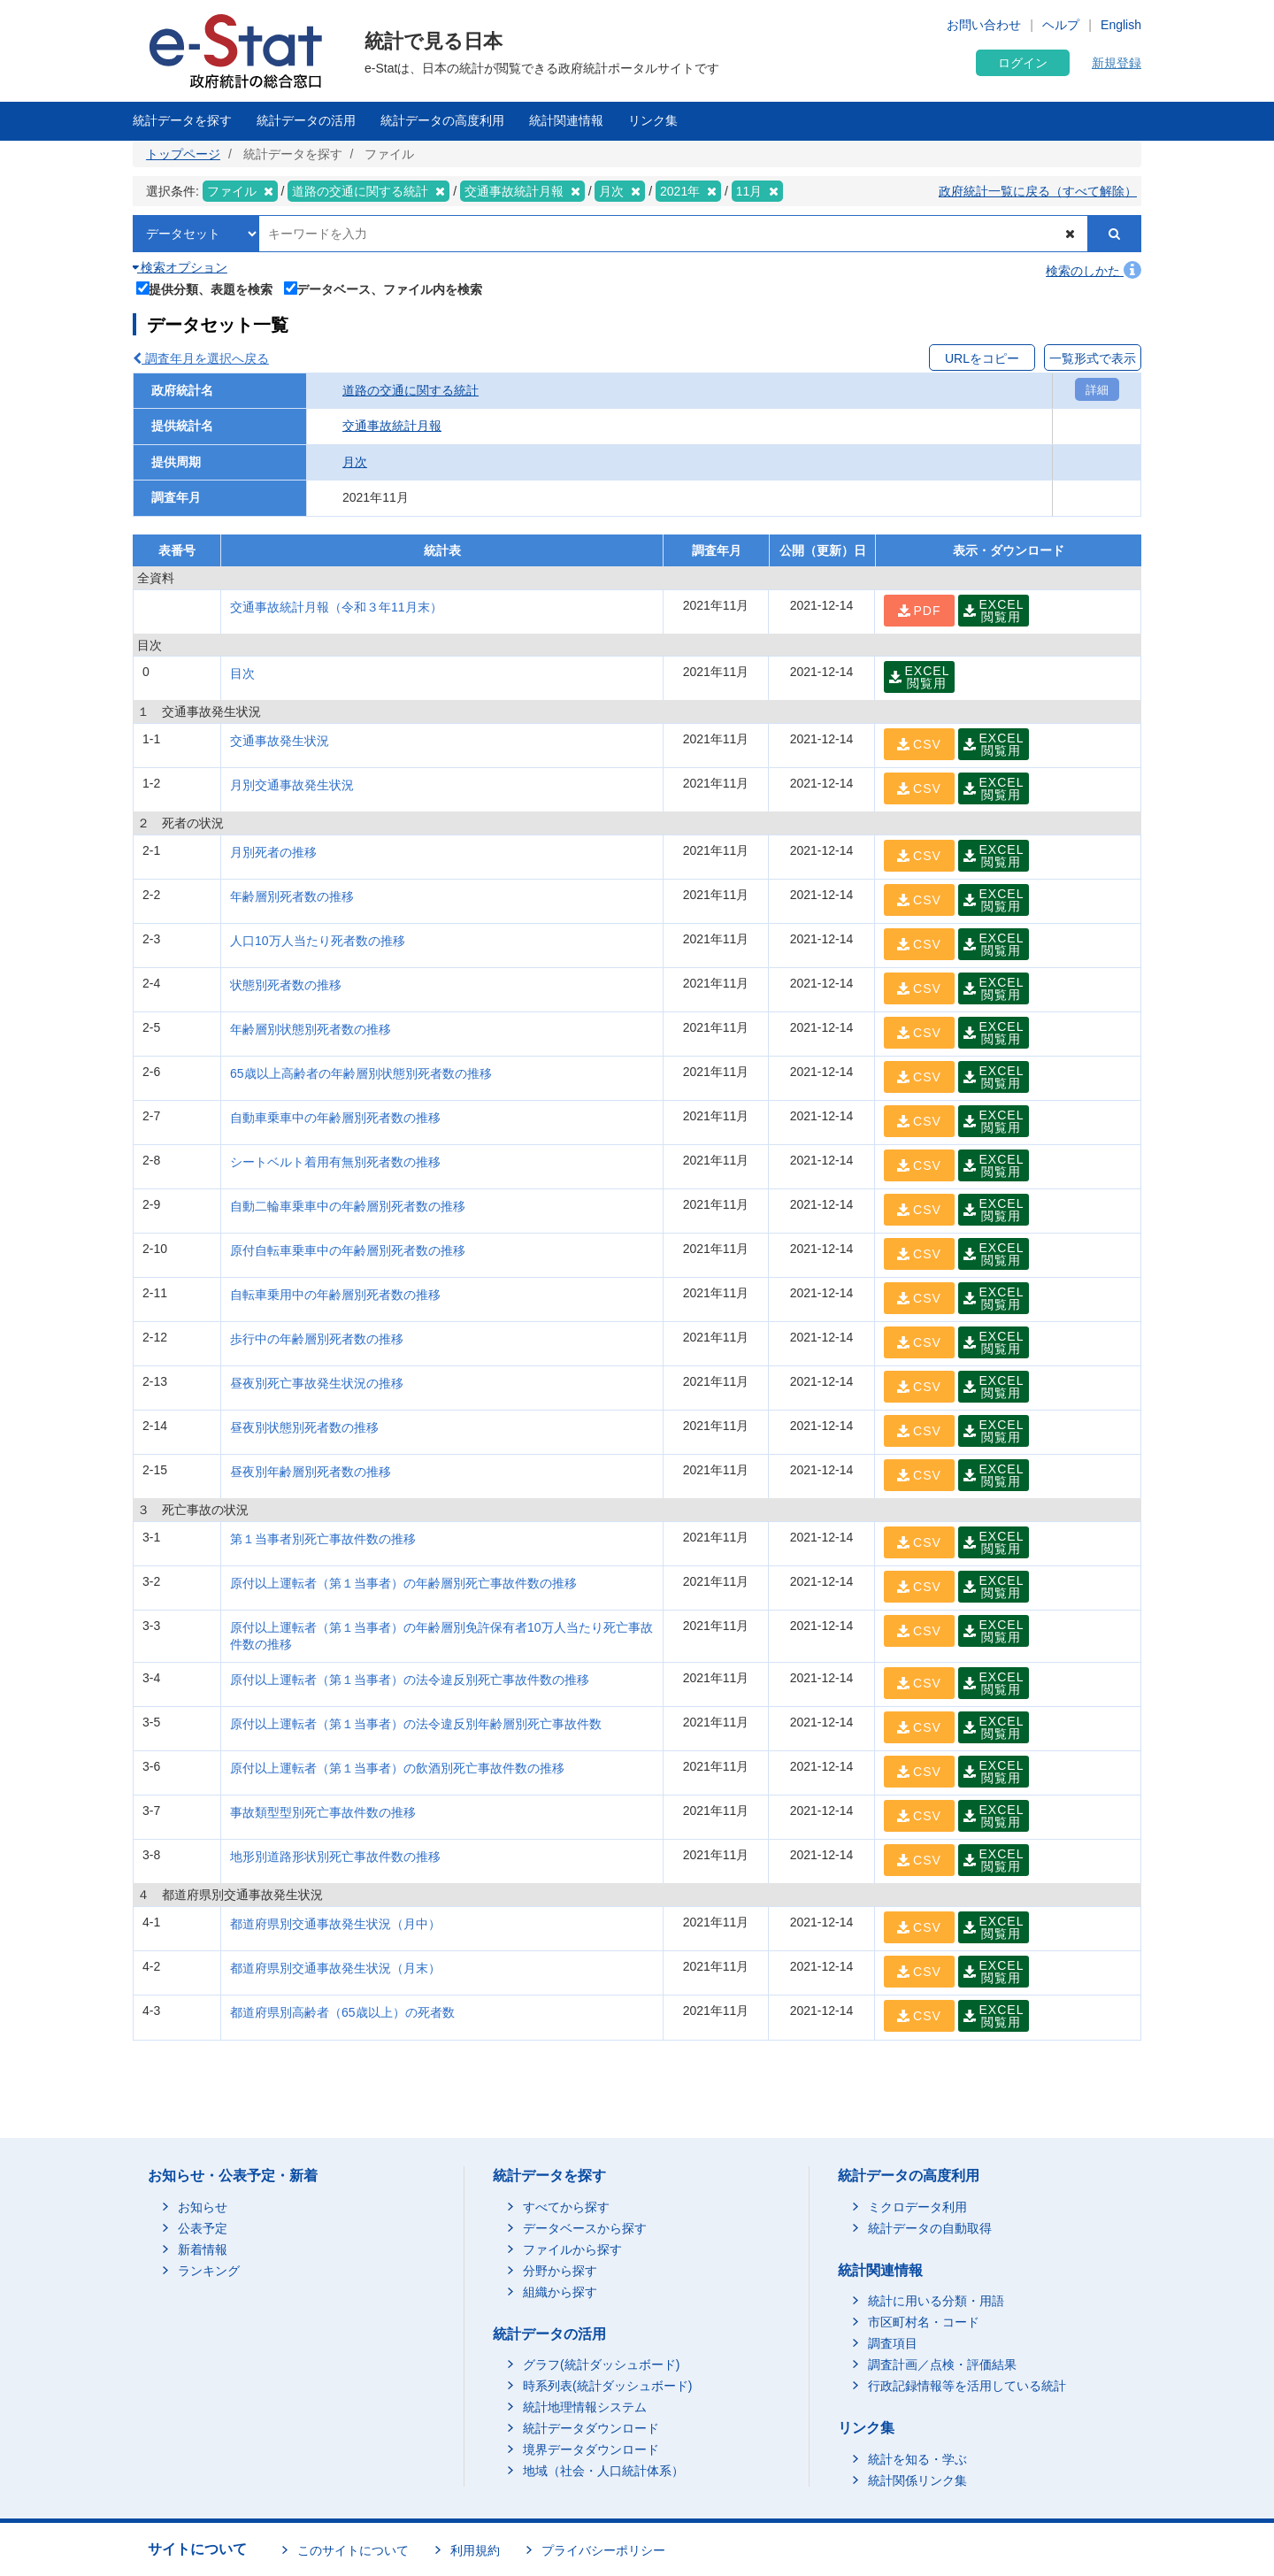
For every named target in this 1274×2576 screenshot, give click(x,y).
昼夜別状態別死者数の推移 (304, 1427)
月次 (354, 462)
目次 (242, 673)
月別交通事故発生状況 (292, 785)
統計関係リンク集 (917, 2480)
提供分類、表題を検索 (204, 288)
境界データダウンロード (591, 2449)
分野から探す (560, 2271)
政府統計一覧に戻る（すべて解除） (1038, 191)
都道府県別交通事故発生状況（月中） (335, 1924)
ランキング (209, 2271)
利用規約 (475, 2550)
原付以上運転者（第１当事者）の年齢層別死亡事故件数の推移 (403, 1583)
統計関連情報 (566, 120)
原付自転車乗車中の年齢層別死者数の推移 (347, 1250)
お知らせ (202, 2207)
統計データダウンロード (591, 2428)
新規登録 (1116, 63)
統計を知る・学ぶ (917, 2459)
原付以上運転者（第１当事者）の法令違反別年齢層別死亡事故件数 (416, 1724)
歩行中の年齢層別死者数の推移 (316, 1339)
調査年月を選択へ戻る (201, 358)
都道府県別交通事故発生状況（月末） (335, 1968)
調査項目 (892, 2343)
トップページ (183, 154)
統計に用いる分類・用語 (936, 2301)
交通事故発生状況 (279, 741)
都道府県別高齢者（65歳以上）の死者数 (342, 2012)
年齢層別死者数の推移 (292, 896)
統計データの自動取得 (930, 2228)
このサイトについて (353, 2550)
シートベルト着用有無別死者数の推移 (335, 1162)
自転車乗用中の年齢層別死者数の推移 (335, 1295)
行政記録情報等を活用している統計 (967, 2386)
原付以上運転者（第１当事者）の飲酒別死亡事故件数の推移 (397, 1768)
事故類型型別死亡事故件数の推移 (323, 1812)
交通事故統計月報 (391, 426)
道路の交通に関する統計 (410, 390)
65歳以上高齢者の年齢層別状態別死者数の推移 (361, 1073)
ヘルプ (1060, 25)
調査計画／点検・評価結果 (942, 2364)
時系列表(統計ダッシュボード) (607, 2386)
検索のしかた (1093, 271)
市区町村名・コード (923, 2322)
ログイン (1023, 63)
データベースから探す (585, 2228)
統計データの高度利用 (442, 120)
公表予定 (202, 2228)
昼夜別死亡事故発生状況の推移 (316, 1383)
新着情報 (202, 2249)
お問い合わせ (984, 25)
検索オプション (180, 267)
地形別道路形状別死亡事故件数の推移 (335, 1856)
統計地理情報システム (585, 2407)
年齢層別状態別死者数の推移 (310, 1029)
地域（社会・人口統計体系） (603, 2471)
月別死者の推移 (273, 852)
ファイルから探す (572, 2249)
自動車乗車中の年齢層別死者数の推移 (335, 1118)
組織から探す (560, 2292)
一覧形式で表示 (1092, 358)
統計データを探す (182, 120)
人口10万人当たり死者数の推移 (317, 941)
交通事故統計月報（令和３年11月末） (336, 607)
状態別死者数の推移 (286, 985)
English (1121, 25)
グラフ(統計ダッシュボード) (601, 2364)
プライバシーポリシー (603, 2550)
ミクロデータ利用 (917, 2207)
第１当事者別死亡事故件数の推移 (323, 1539)
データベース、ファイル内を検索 (383, 288)
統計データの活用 (306, 120)
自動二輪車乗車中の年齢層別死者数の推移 (347, 1206)
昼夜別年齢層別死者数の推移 (310, 1472)
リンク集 (653, 120)
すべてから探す (566, 2207)
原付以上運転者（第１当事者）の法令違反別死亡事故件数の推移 (409, 1679)
